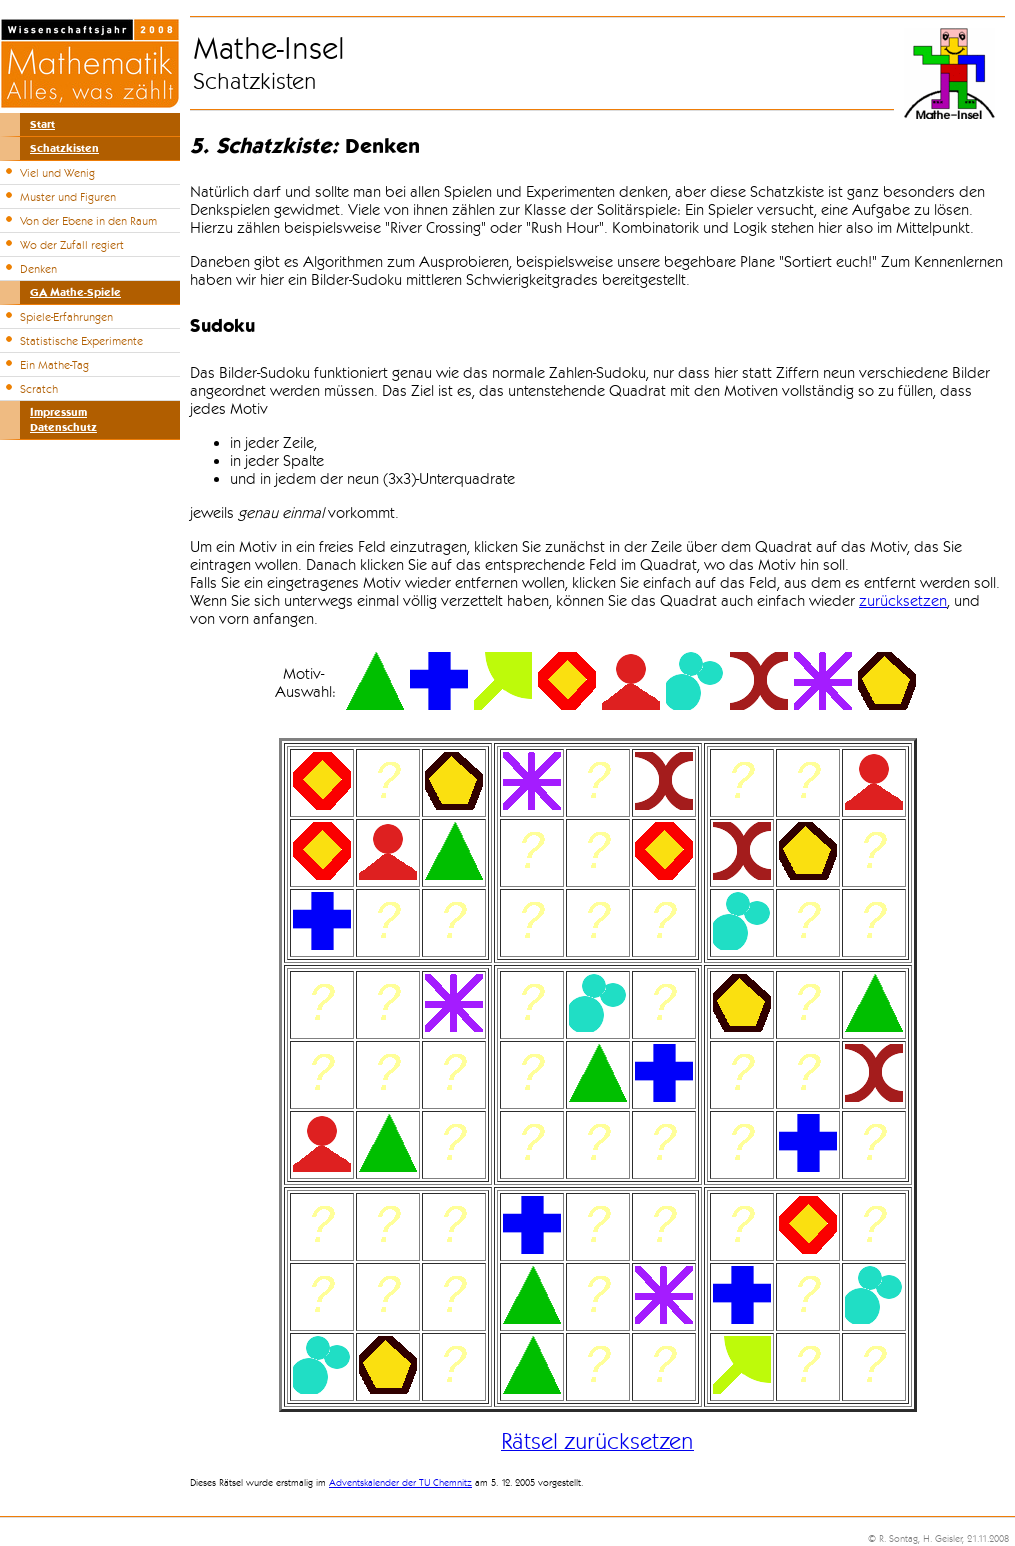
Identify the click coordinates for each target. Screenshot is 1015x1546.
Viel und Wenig (57, 173)
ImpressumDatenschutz (63, 420)
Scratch (39, 389)
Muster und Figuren (68, 197)
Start (42, 124)
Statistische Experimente (81, 341)
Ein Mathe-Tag (54, 365)
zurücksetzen (903, 601)
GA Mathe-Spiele (75, 292)
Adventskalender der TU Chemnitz (400, 1483)
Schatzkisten (64, 148)
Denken (38, 269)
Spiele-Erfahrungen (66, 317)
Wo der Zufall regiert (72, 245)
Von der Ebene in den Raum (88, 221)
